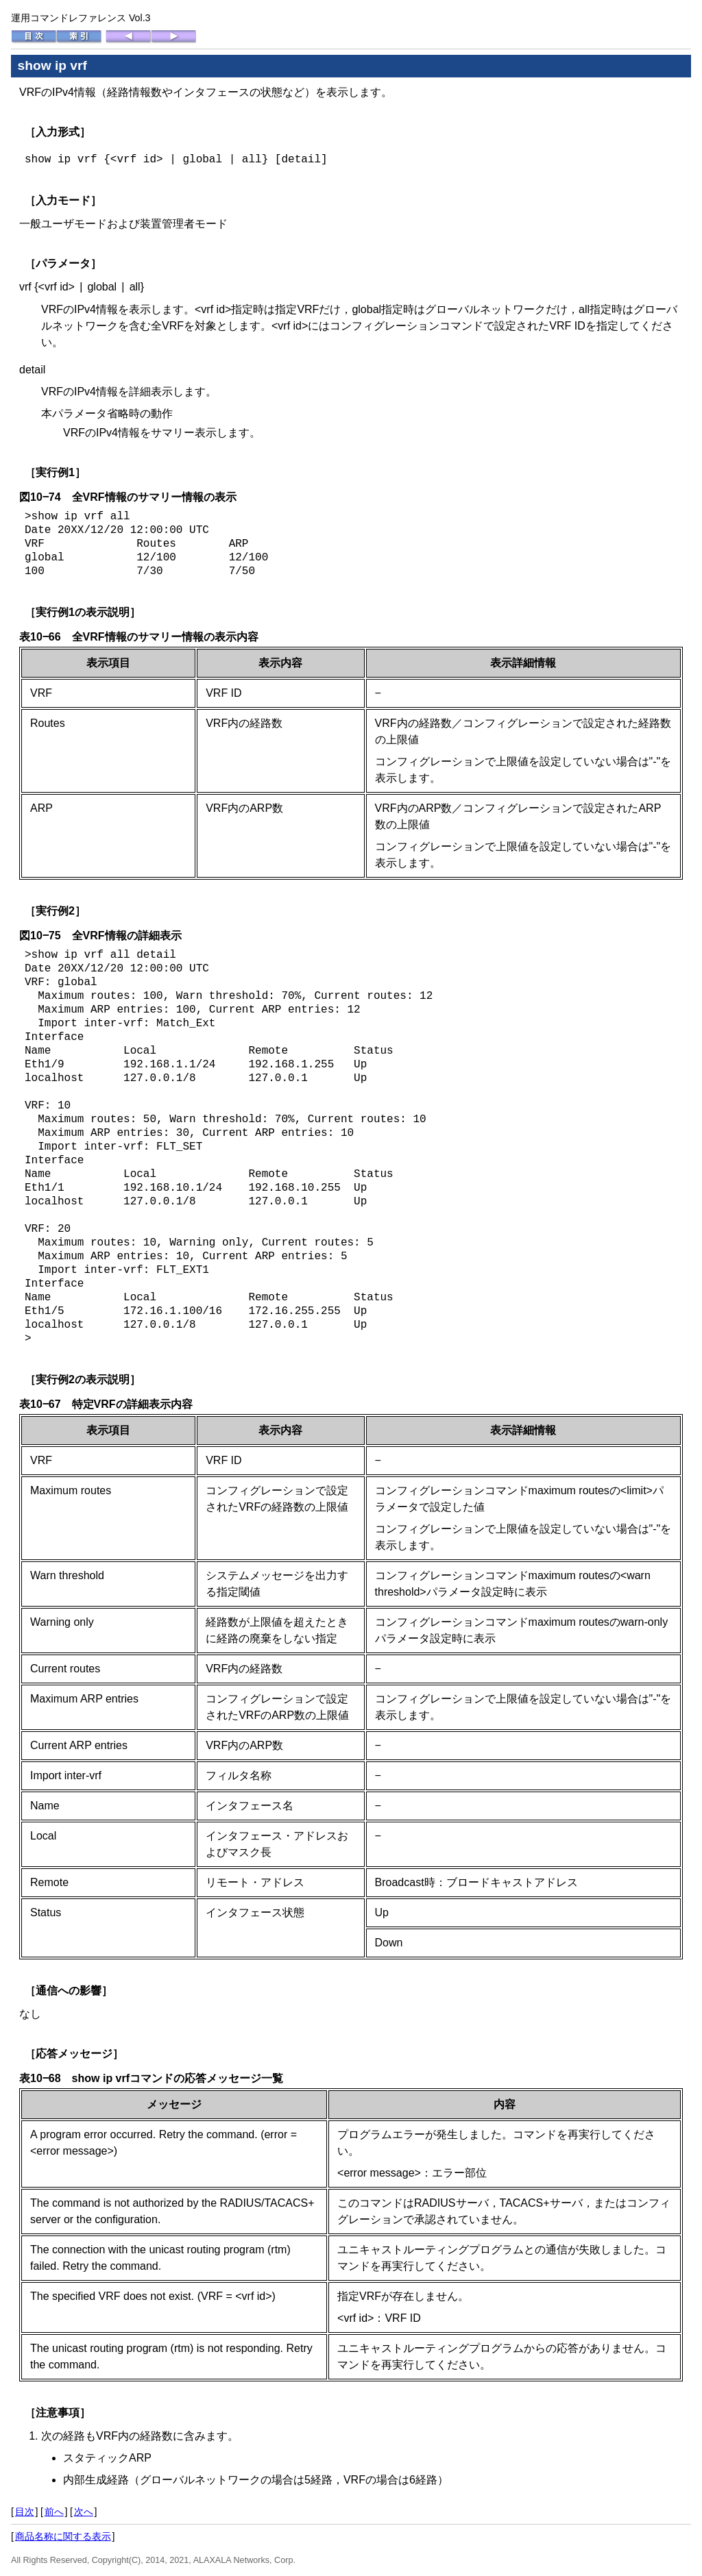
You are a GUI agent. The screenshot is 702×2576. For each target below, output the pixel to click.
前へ (54, 2511)
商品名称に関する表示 (63, 2536)
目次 (24, 2511)
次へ (83, 2511)
